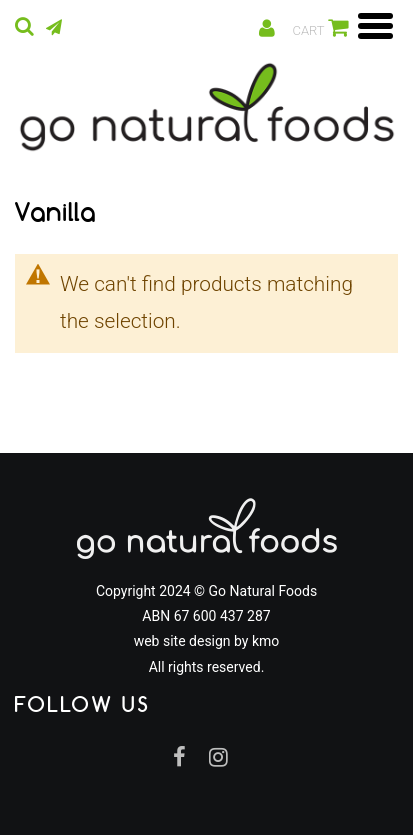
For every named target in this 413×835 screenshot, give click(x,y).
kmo (265, 641)
